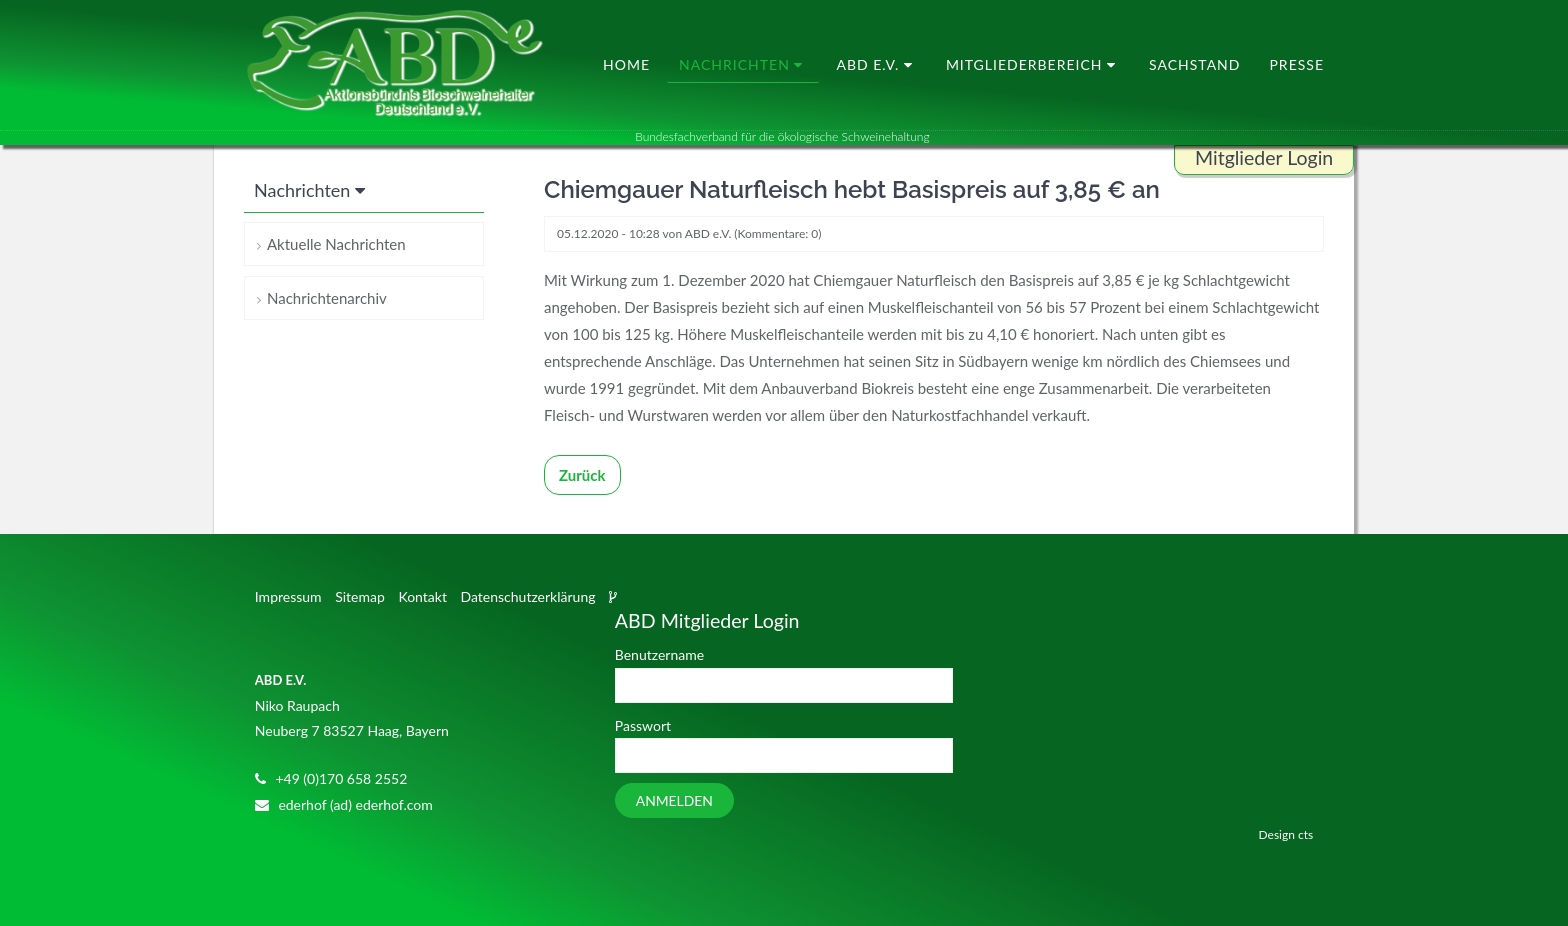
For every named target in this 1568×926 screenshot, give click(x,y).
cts (1305, 834)
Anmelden (674, 800)
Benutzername (659, 654)
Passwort (643, 725)
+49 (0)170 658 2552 (341, 778)
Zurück (582, 475)
